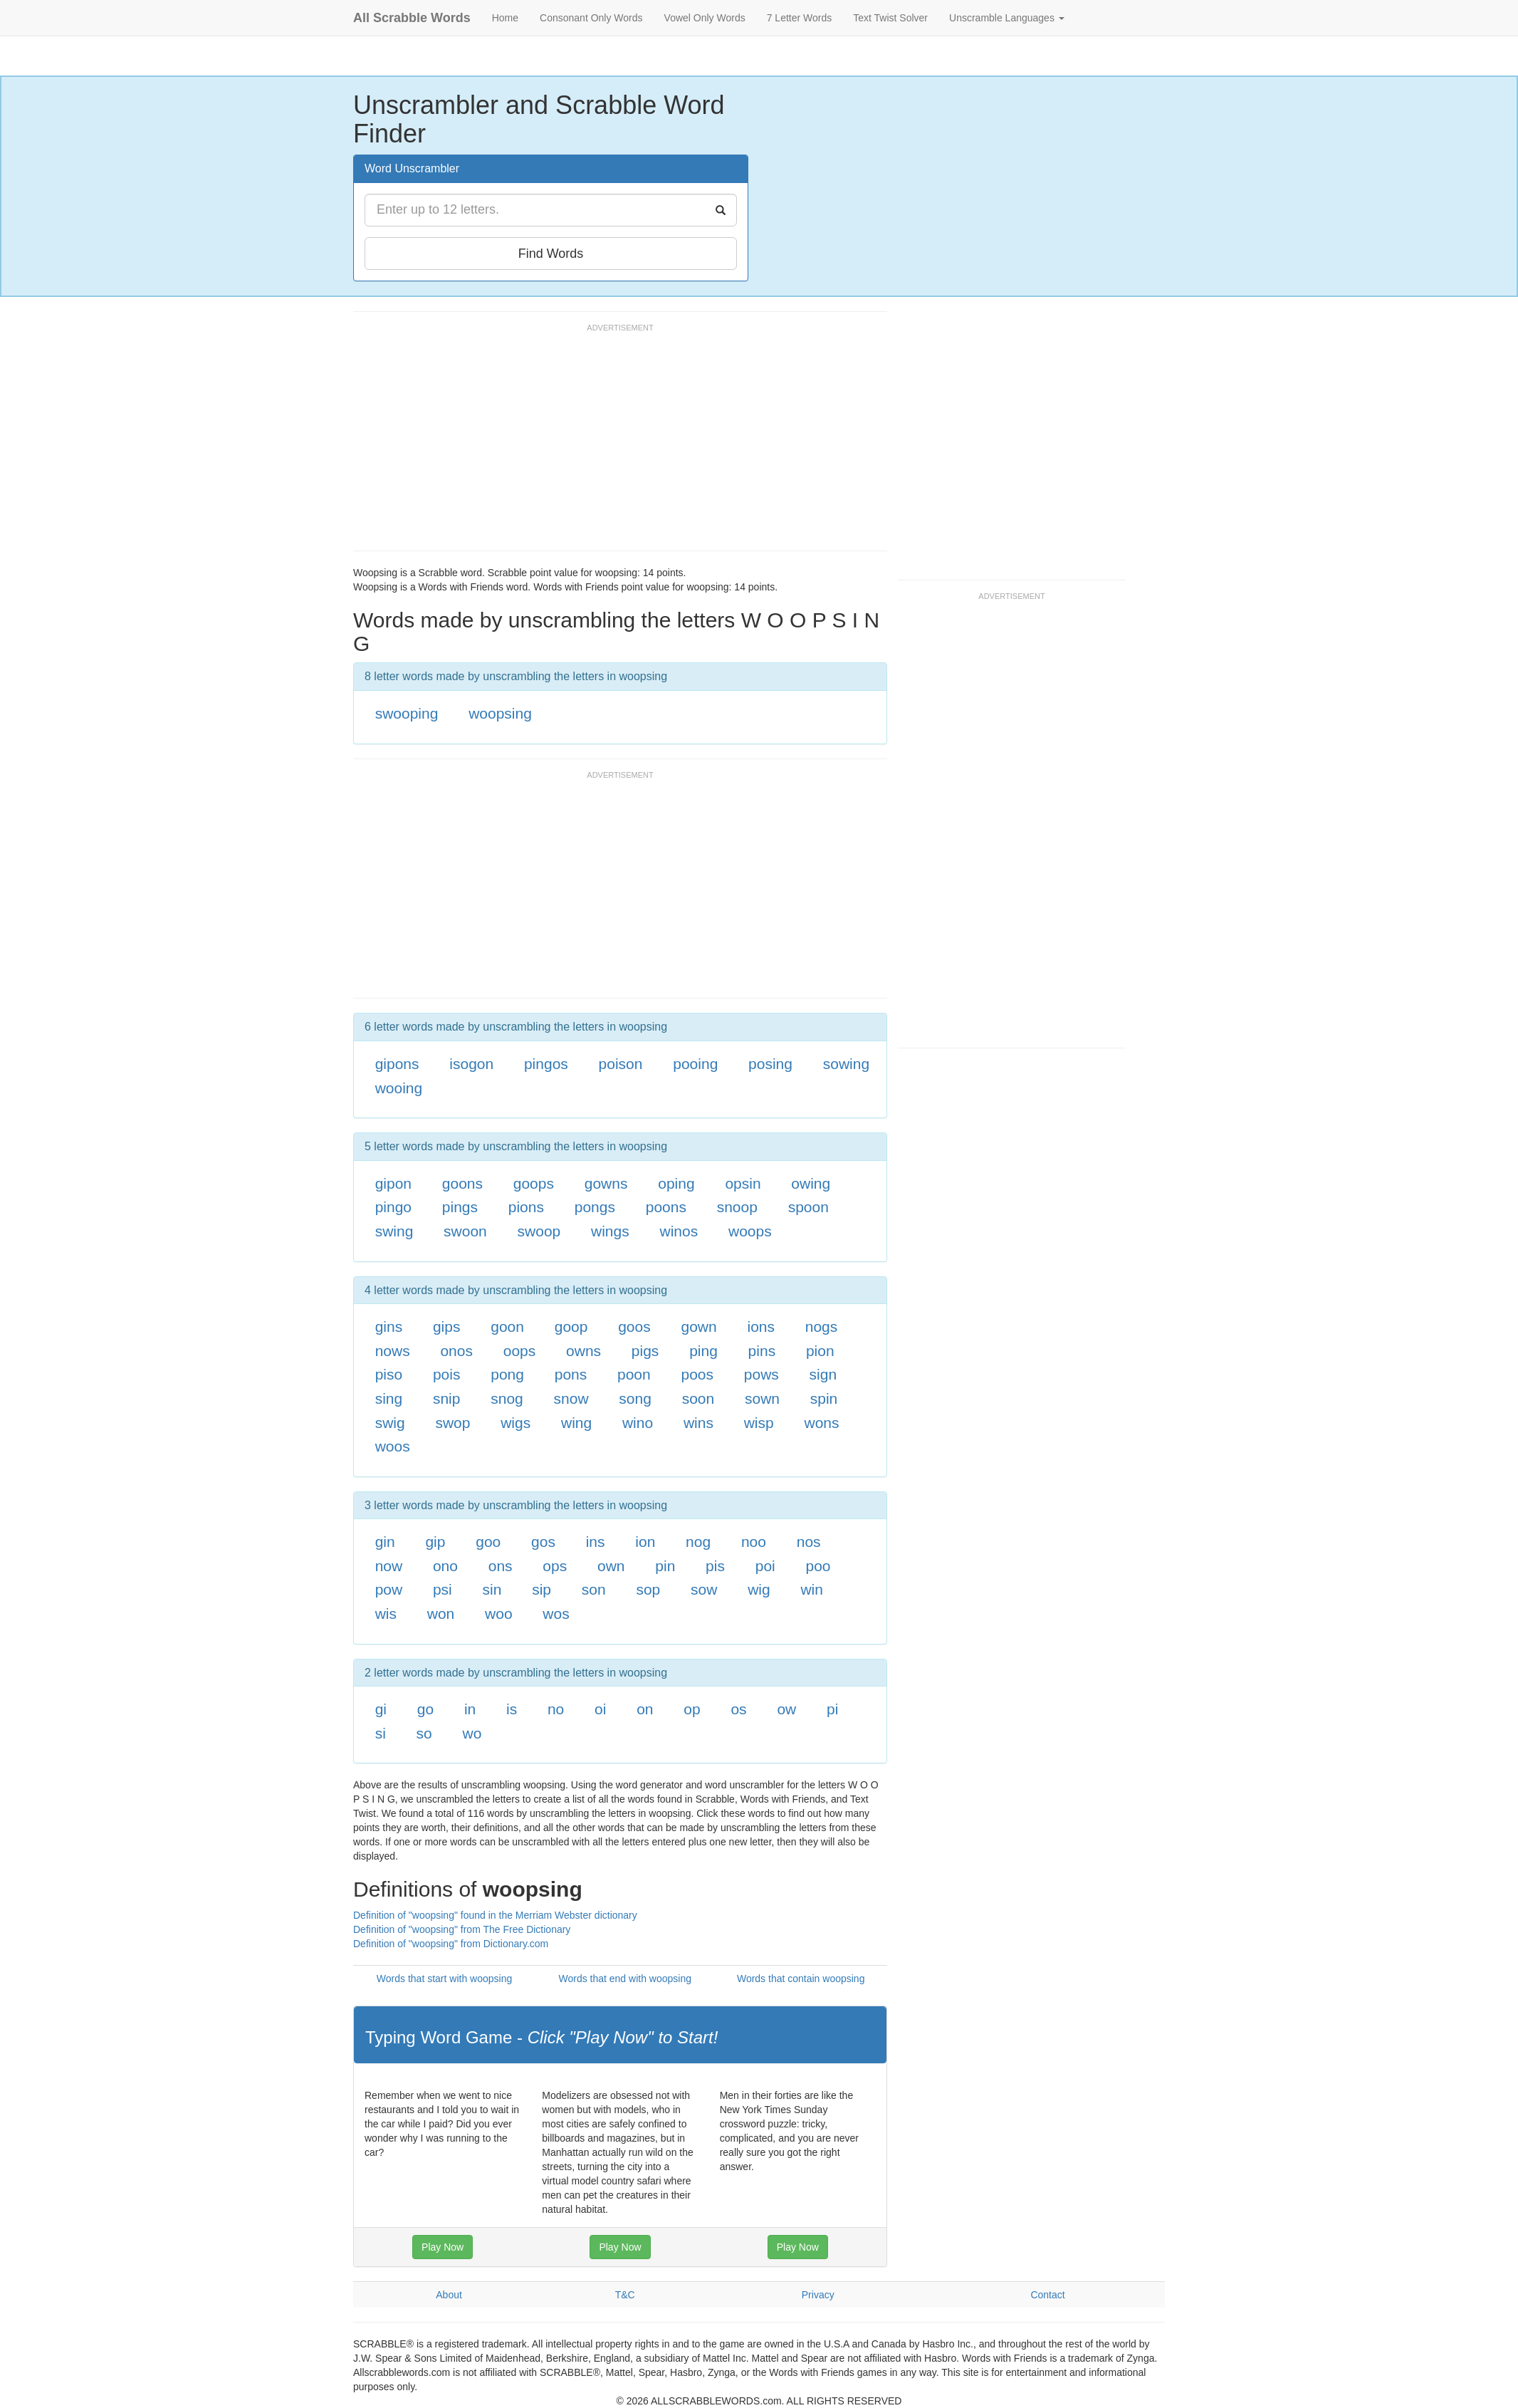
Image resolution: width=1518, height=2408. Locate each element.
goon (507, 1326)
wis (386, 1613)
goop (571, 1326)
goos (634, 1326)
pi (832, 1709)
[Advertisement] (612, 443)
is (511, 1709)
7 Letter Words (799, 18)
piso (389, 1374)
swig (390, 1422)
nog (698, 1541)
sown (762, 1398)
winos (679, 1231)
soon (698, 1398)
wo (472, 1733)
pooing (695, 1064)
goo (488, 1541)
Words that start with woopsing (444, 1978)
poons (666, 1207)
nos (809, 1541)
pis (715, 1566)
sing (389, 1398)
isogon (471, 1064)
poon (634, 1374)
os (738, 1709)
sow (704, 1589)
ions (761, 1326)
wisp (759, 1422)
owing (810, 1183)
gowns (606, 1183)
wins (698, 1422)
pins (762, 1351)
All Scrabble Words (412, 18)
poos (697, 1374)
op (692, 1709)
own (611, 1566)
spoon (808, 1207)
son (594, 1589)
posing (770, 1064)
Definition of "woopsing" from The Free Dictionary (461, 1929)
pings (460, 1207)
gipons (397, 1064)
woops (750, 1231)
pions (526, 1207)
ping (703, 1351)
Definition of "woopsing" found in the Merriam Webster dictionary (495, 1915)
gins (389, 1326)
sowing (846, 1064)
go (425, 1709)
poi (765, 1566)
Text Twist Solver (890, 18)
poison (621, 1064)
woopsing (500, 713)
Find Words (551, 253)
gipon (393, 1183)
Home (505, 18)
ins (595, 1541)
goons (462, 1183)
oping (676, 1183)
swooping (407, 713)
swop (452, 1422)
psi (442, 1589)
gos (543, 1541)
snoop (737, 1207)
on (645, 1709)
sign (823, 1374)
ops (555, 1566)
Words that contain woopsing (801, 1978)
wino (637, 1422)
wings (610, 1231)
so (424, 1733)
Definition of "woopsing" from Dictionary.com (450, 1943)
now (389, 1566)
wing (576, 1422)
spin (824, 1398)
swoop (539, 1231)
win (811, 1589)
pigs (645, 1351)
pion (820, 1351)
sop (648, 1589)
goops (533, 1183)
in (470, 1709)
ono (445, 1566)
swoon (465, 1231)
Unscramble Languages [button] (1006, 18)
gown (699, 1326)
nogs (821, 1326)
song (635, 1398)
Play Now (443, 2247)
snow (571, 1398)
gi (381, 1709)
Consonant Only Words (591, 18)
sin (492, 1589)
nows (392, 1351)
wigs (515, 1422)
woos (392, 1446)
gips (447, 1326)
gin (385, 1541)
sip (541, 1589)
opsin (742, 1183)
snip (447, 1398)
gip (435, 1541)
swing (394, 1231)
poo (818, 1566)
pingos (546, 1064)
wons (821, 1422)
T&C (625, 2294)
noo (753, 1541)
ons (500, 1566)
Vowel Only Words (704, 18)
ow (786, 1709)
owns (583, 1351)
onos (456, 1351)
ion (645, 1541)
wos (556, 1613)
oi (600, 1709)
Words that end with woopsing (624, 1978)
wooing (399, 1088)
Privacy (818, 2294)
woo (499, 1613)
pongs (595, 1207)
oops (519, 1351)
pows (761, 1374)
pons (571, 1374)
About (449, 2294)
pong (507, 1374)
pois (447, 1374)
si (380, 1733)
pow (389, 1589)
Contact (1047, 2294)
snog (507, 1398)
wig (759, 1589)
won (441, 1613)
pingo (393, 1207)
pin (665, 1566)
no (556, 1709)
